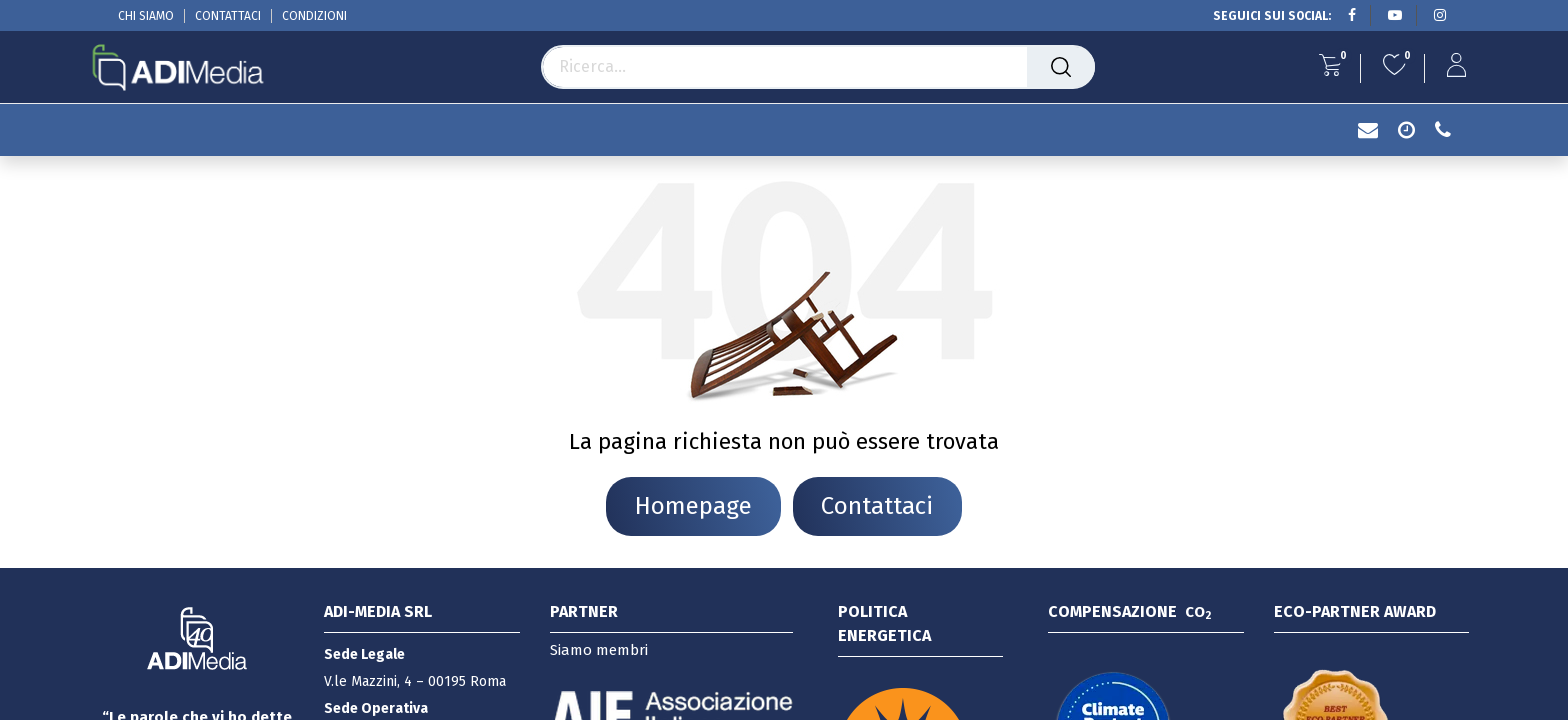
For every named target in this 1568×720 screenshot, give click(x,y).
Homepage (693, 506)
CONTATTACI (228, 16)
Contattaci (877, 506)
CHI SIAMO (146, 16)
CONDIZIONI (314, 16)
